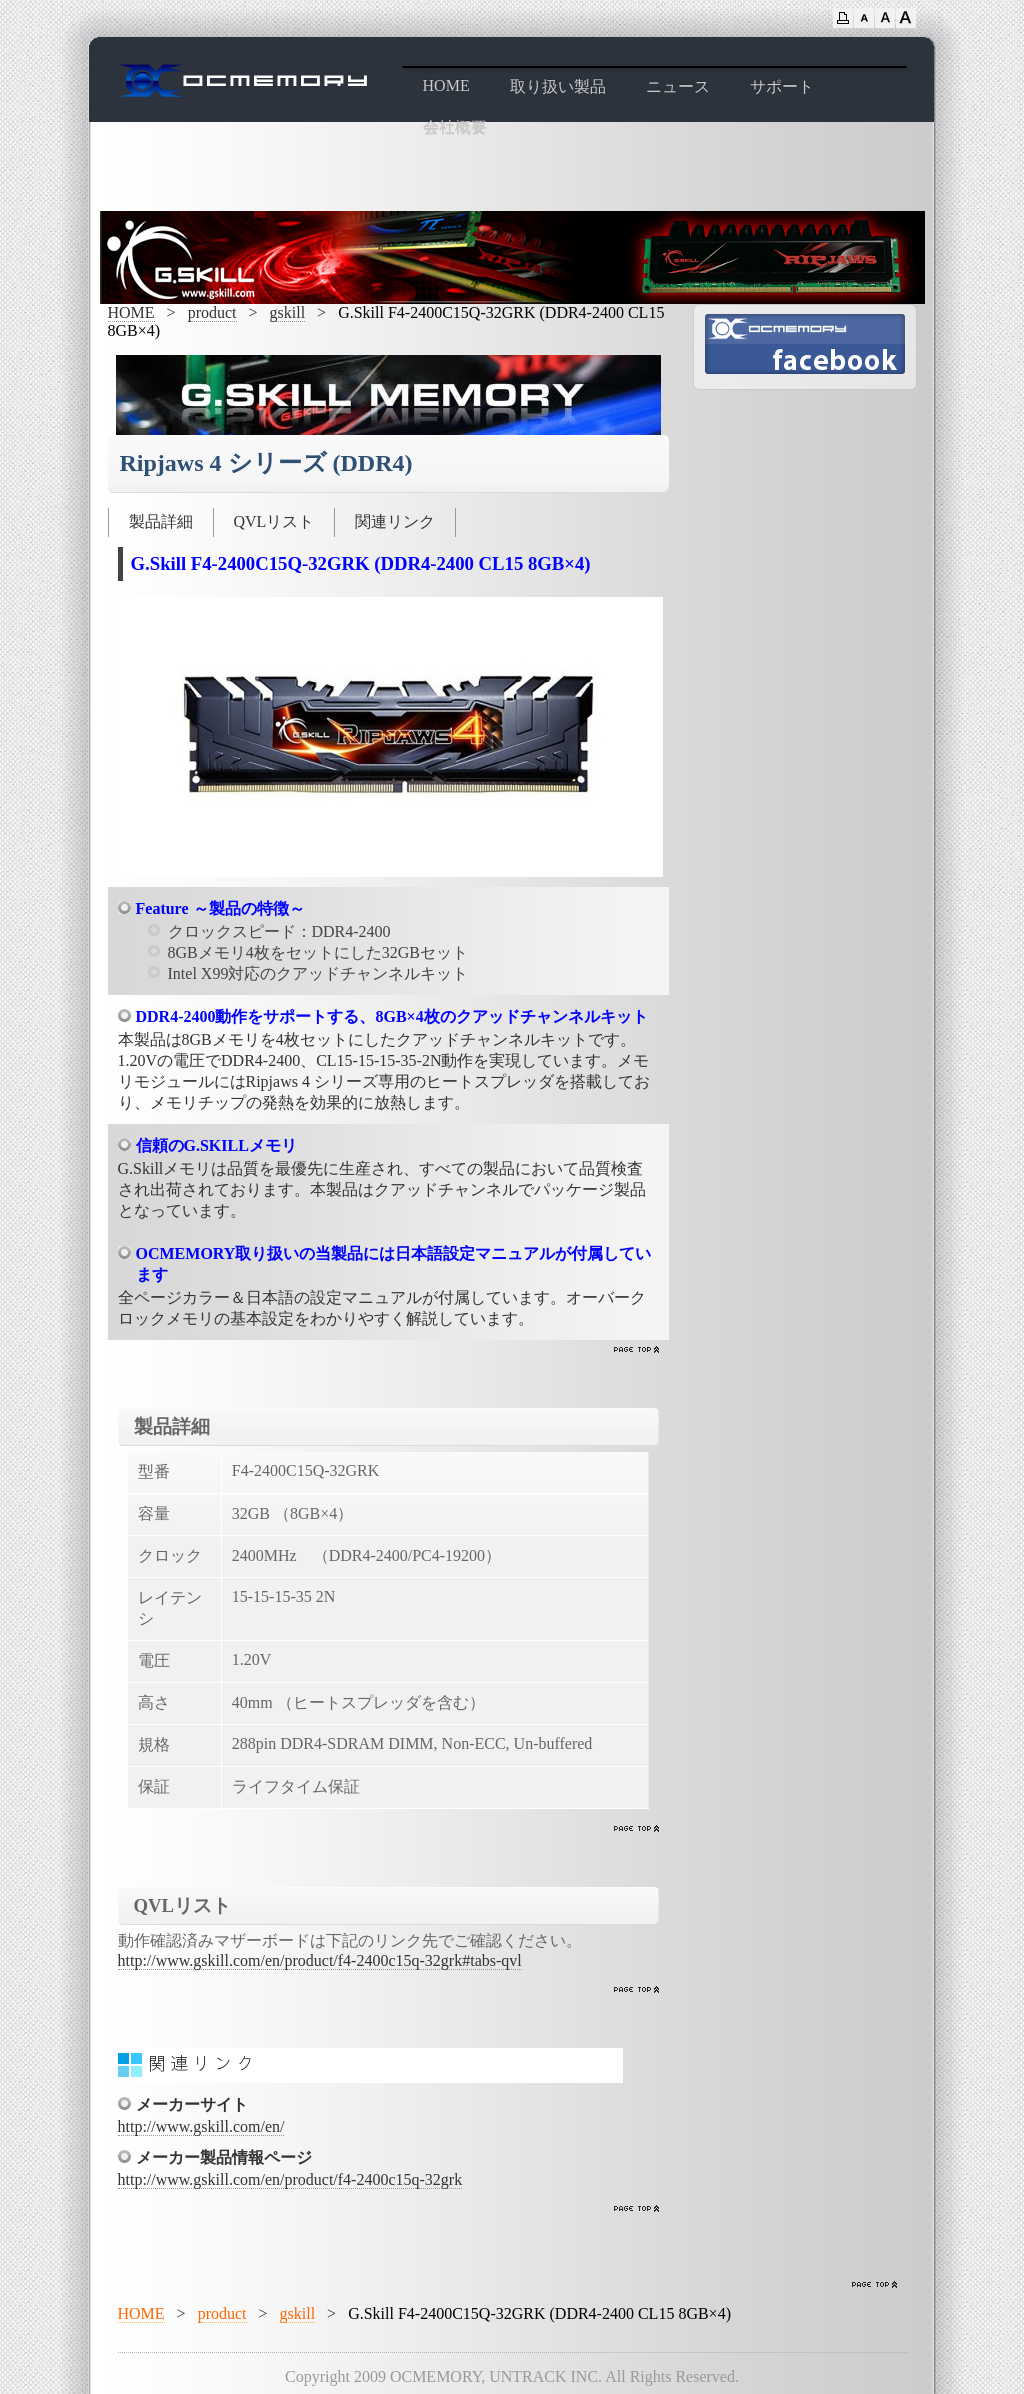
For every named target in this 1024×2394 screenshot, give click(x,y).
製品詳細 (161, 521)
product (212, 312)
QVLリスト (274, 521)
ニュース (678, 86)
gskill (288, 312)
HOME (446, 85)
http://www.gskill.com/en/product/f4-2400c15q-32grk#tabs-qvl (320, 1960)
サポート (782, 86)
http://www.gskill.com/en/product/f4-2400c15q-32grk (290, 2179)
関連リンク (395, 521)
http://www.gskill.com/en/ (201, 2126)
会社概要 (455, 127)
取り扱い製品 (558, 86)
